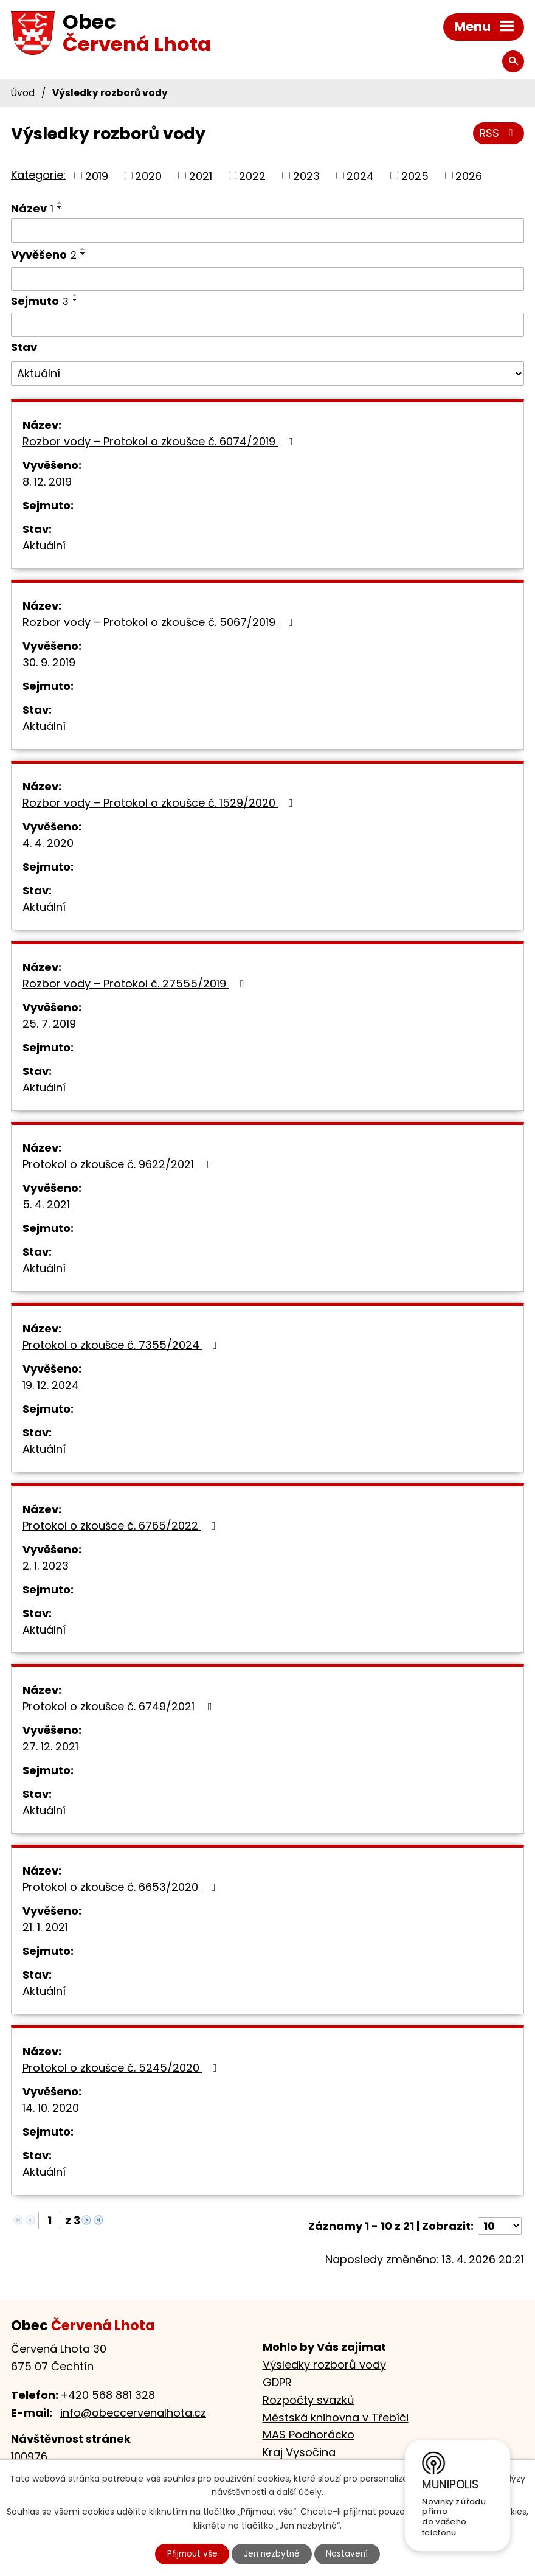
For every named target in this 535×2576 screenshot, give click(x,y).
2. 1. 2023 (45, 1565)
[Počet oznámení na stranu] (500, 2226)
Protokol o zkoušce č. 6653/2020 (121, 1887)
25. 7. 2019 (49, 1023)
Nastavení (351, 2553)
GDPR (277, 2382)
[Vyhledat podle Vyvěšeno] (267, 279)
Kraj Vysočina (299, 2452)
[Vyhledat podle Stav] (267, 373)
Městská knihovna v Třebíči (336, 2417)
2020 (148, 175)
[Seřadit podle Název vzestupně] (60, 202)
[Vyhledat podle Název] (267, 230)
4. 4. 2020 (48, 843)
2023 (306, 175)
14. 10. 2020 (50, 2107)
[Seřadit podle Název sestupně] (60, 207)
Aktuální (44, 545)
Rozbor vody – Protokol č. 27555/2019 (135, 983)
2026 (468, 175)
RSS (498, 134)
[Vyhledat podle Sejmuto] (267, 325)
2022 (252, 175)
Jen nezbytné (273, 2553)
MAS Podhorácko (308, 2434)
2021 (200, 175)
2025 (415, 175)
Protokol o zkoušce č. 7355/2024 (122, 1344)
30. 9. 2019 (48, 662)
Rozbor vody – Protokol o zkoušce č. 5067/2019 (160, 622)
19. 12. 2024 (50, 1385)
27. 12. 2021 (50, 1746)
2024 (360, 175)
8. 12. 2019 (47, 481)
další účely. (300, 2491)
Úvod (23, 92)
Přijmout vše (190, 2553)
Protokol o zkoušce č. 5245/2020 (122, 2067)
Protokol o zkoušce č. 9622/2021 (119, 1164)
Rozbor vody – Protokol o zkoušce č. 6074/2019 (160, 441)
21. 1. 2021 (45, 1927)
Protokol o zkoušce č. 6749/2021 (119, 1706)
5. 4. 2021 (46, 1204)
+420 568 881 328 (107, 2395)
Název (32, 208)
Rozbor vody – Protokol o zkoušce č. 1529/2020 (160, 802)
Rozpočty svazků (308, 2399)
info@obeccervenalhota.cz (133, 2412)
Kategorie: (38, 175)
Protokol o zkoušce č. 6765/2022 (121, 1525)
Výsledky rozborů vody (324, 2364)
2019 (96, 175)
